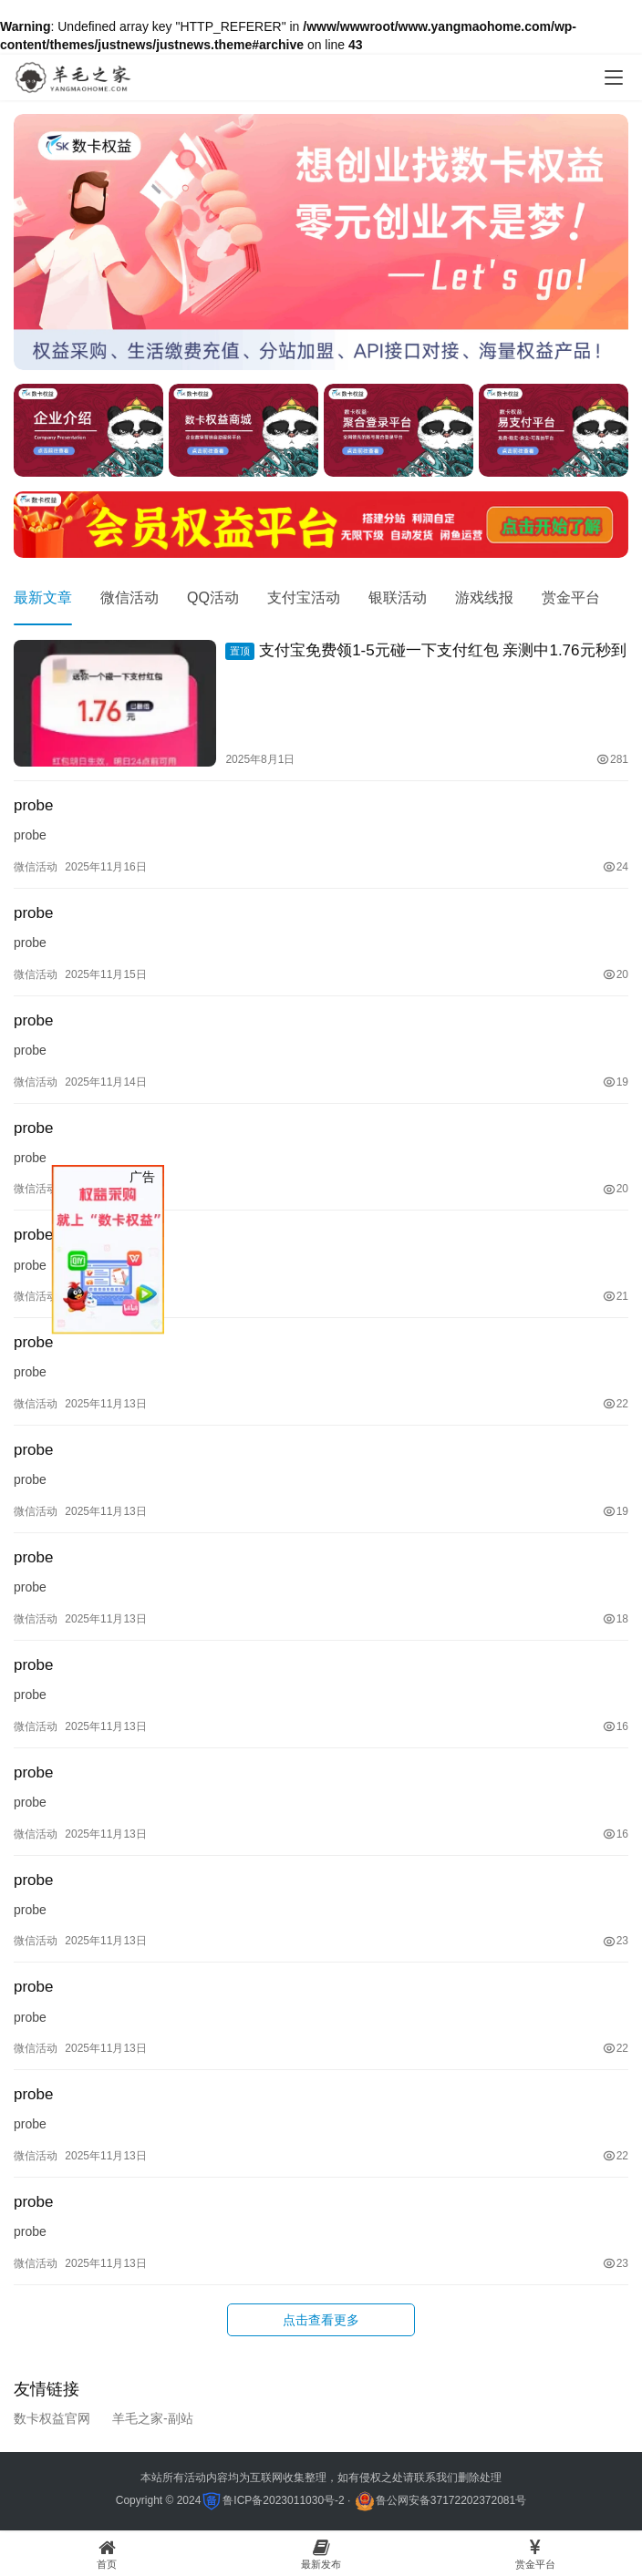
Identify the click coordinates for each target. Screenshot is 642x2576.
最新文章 (43, 597)
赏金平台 (571, 597)
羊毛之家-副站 (152, 2418)
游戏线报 (484, 597)
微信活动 (129, 597)
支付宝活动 (303, 597)
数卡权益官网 (52, 2418)
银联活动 (397, 597)
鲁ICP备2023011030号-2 (283, 2500)
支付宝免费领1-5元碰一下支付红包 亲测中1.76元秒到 (425, 651)
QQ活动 (213, 597)
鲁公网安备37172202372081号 (451, 2500)
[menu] (614, 77)
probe (33, 805)
